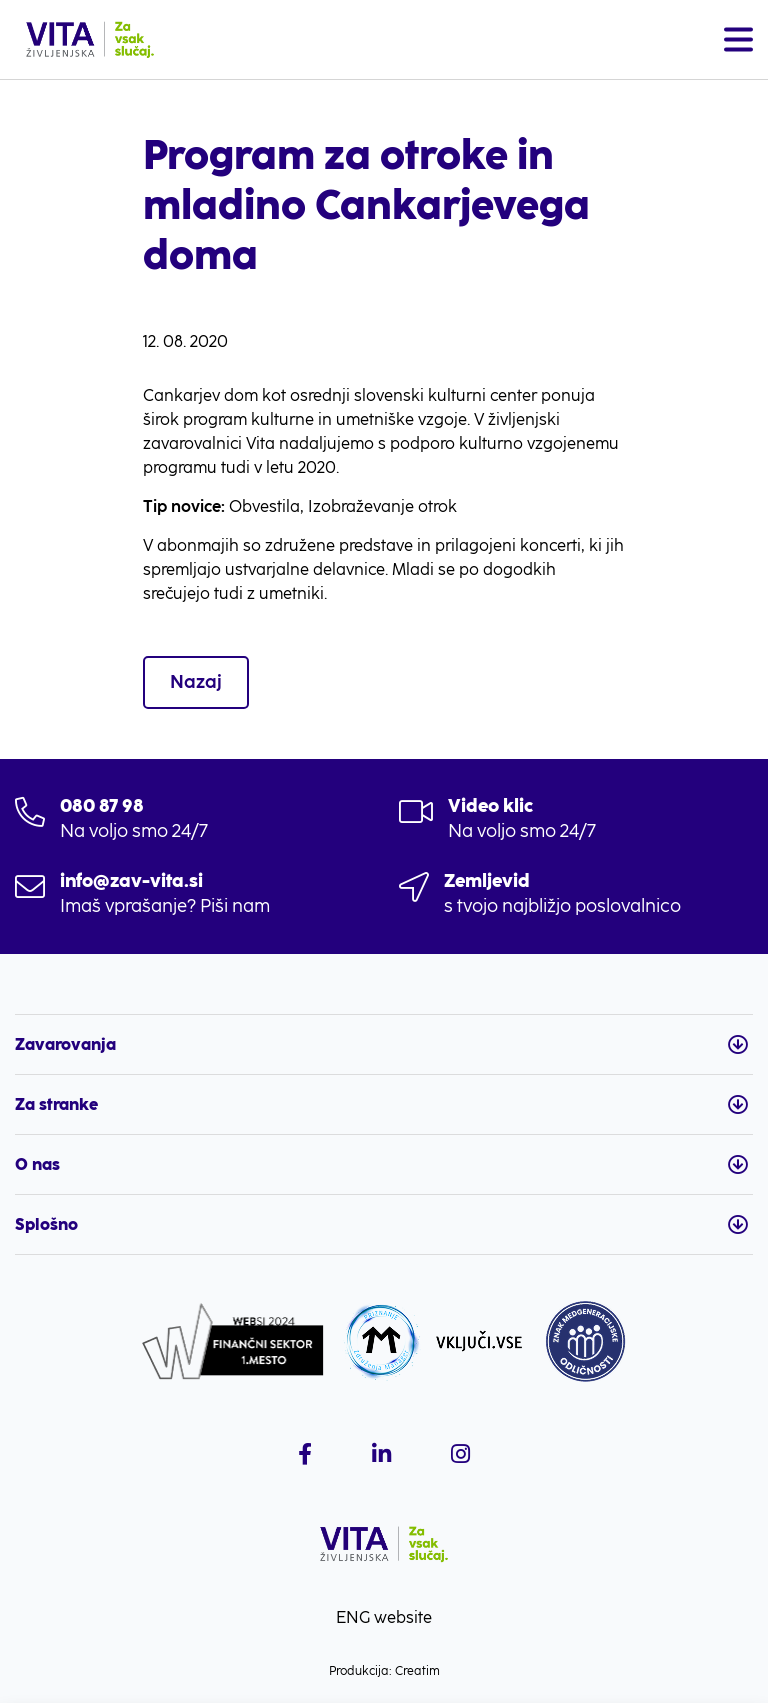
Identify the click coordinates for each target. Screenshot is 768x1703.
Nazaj (196, 682)
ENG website (384, 1617)
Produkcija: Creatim (384, 1671)
